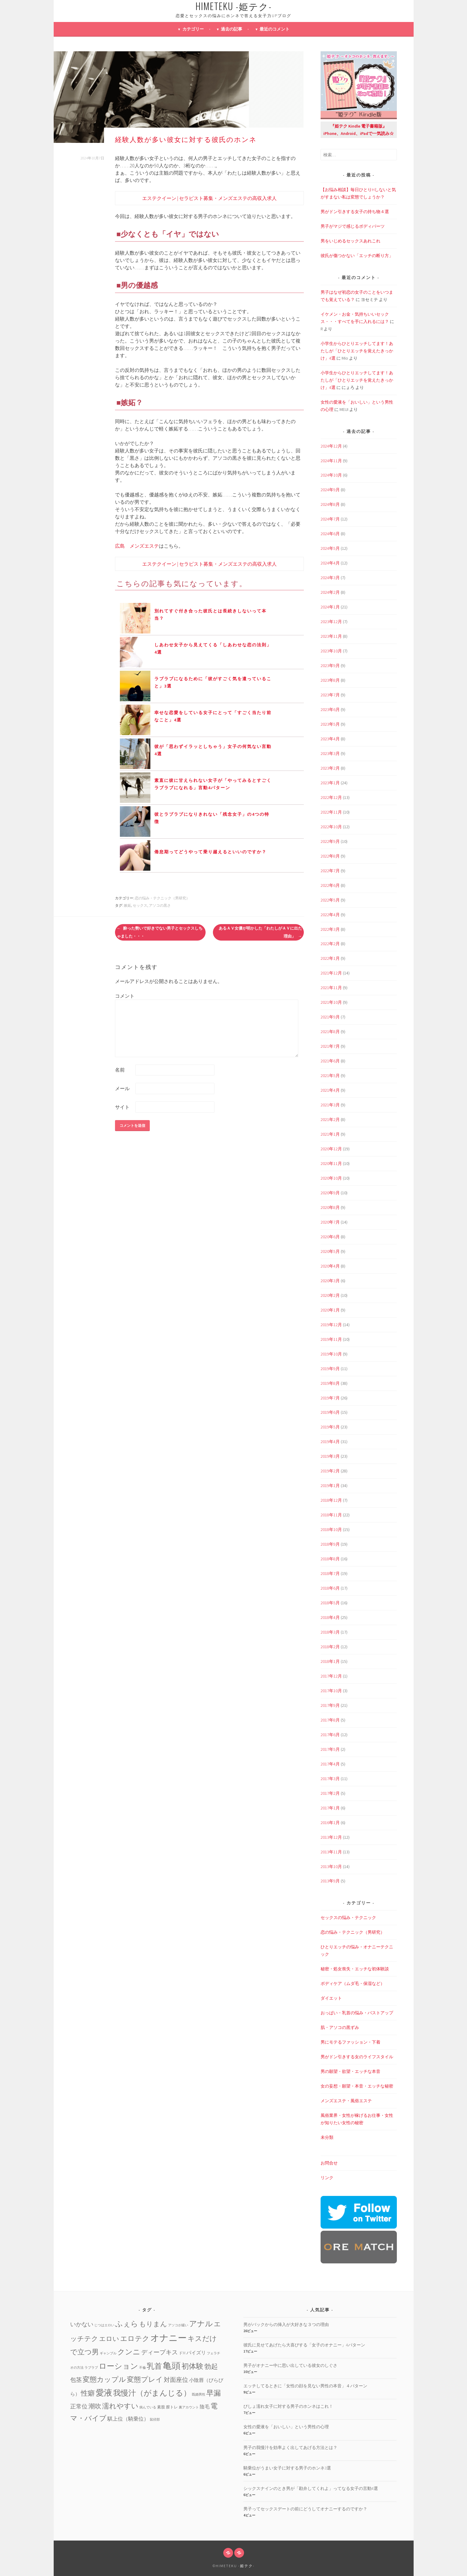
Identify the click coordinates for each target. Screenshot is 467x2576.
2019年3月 (330, 1456)
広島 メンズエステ (137, 546)
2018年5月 (330, 1602)
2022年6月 (330, 885)
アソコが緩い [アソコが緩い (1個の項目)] (178, 2325)
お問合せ (329, 2163)
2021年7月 (330, 1046)
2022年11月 (331, 812)
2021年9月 (330, 1017)
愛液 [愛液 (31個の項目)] (104, 2392)
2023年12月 (331, 621)
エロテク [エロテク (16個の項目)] (134, 2338)
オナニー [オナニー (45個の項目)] (168, 2337)
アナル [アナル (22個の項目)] (201, 2323)
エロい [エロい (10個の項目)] (109, 2339)
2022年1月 (330, 958)
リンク (327, 2177)
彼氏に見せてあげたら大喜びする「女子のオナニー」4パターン (304, 2345)
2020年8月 (330, 1207)
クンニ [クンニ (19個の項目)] (128, 2351)
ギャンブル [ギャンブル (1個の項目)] (108, 2353)
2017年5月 (330, 1749)
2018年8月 (330, 1559)
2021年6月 (330, 1061)
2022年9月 (330, 841)
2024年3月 (330, 577)
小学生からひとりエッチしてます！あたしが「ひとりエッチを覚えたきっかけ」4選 (357, 351)
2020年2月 (330, 1295)
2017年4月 (330, 1764)
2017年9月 (330, 1705)
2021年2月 (330, 1119)
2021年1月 (330, 1134)
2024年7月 (330, 519)
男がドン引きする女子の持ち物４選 (355, 211)
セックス (140, 905)
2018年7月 (330, 1573)
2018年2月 (330, 1646)
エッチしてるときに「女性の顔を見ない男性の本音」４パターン (305, 2386)
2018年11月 (331, 1515)
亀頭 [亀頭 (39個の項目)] (172, 2365)
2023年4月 (330, 739)
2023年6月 (330, 709)
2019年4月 (330, 1441)
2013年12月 (331, 1837)
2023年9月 (330, 665)
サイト (122, 1107)
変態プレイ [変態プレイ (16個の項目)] (145, 2379)
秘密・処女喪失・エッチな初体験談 (355, 1969)
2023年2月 (330, 768)
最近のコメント (274, 29)
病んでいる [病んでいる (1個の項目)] (147, 2407)
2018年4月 (330, 1617)
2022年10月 (331, 826)
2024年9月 (330, 489)
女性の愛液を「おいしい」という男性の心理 (286, 2426)
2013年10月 (331, 1866)
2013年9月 (330, 1881)
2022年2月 (330, 943)
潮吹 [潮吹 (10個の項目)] (94, 2406)
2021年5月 (330, 1075)
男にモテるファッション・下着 (350, 2042)
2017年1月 (330, 1808)
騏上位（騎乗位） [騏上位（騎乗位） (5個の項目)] (128, 2418)
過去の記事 (231, 29)
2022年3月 (330, 929)
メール (122, 1088)
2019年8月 (330, 1383)
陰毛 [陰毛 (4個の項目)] (205, 2407)
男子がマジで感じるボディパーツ (353, 226)
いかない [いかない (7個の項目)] (81, 2324)
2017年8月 (330, 1720)
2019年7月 (330, 1398)
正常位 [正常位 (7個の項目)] (79, 2406)
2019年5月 (330, 1427)
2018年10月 (331, 1529)
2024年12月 (331, 446)
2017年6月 (330, 1734)
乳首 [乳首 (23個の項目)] (154, 2366)
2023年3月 (330, 753)
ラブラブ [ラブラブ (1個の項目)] (91, 2368)
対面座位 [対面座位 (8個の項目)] (176, 2379)
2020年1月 (330, 1310)
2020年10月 (331, 1178)
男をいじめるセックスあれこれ (350, 241)
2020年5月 (330, 1251)
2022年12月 (331, 797)
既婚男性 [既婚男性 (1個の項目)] (198, 2394)
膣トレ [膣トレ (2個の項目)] (172, 2407)
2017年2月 (330, 1793)
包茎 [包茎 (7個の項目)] (76, 2379)
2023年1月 (330, 782)
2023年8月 (330, 680)
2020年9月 (330, 1192)
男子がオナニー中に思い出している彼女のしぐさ (290, 2365)
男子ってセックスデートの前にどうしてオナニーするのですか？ (305, 2509)
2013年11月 (331, 1852)
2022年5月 (330, 900)
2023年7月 (330, 695)
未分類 (327, 2137)
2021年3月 (330, 1105)
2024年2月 (330, 592)
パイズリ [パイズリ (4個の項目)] (196, 2352)
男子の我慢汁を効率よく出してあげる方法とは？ (290, 2447)
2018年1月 (330, 1661)
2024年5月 (330, 548)
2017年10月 (331, 1690)
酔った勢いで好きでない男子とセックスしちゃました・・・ (160, 932)
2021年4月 (330, 1090)
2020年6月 (330, 1236)
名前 (120, 1070)
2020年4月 (330, 1266)
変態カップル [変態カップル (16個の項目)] (104, 2379)
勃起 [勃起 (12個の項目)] (211, 2366)
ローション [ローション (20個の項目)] (118, 2366)
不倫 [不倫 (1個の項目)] (142, 2368)
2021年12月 (331, 973)
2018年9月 (330, 1544)
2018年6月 (330, 1588)
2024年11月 (331, 460)
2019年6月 (330, 1412)
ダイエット (331, 1998)
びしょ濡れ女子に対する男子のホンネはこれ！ (288, 2406)
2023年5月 (330, 724)
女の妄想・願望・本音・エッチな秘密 (357, 2086)
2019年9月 (330, 1368)
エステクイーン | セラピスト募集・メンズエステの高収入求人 (209, 198)
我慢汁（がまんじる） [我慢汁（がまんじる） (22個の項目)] (152, 2393)
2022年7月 (330, 870)
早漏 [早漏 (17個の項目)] (213, 2393)
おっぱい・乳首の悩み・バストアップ (357, 2012)
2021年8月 (330, 1031)
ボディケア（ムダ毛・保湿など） (353, 1983)
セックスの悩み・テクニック (348, 1917)
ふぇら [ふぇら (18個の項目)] (126, 2323)
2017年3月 (330, 1778)
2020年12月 (331, 1149)
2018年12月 (331, 1500)
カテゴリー (193, 29)
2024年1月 (330, 607)
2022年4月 (330, 914)
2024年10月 (331, 475)
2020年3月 (330, 1280)
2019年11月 (331, 1339)
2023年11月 (331, 636)
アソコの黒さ (160, 905)
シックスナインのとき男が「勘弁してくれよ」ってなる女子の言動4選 (310, 2488)
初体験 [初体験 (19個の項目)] (192, 2366)
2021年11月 (331, 987)
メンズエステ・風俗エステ (346, 2100)
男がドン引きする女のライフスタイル (357, 2056)
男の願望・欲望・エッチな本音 (350, 2071)
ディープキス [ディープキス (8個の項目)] (159, 2352)
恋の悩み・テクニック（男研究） (162, 898)
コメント (125, 996)
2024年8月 (330, 504)
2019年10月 (331, 1354)
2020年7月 (330, 1222)
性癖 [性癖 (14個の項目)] (88, 2393)
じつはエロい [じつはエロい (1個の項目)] (104, 2325)
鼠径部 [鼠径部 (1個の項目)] (155, 2420)
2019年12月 (331, 1324)
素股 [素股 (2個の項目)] (161, 2407)
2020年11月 (331, 1163)
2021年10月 (331, 1002)
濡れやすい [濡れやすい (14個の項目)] (120, 2406)
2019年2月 (330, 1471)
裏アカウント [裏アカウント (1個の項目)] (189, 2407)
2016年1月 (330, 1822)
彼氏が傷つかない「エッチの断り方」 (357, 255)
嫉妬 (127, 905)
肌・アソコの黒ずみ (340, 2027)
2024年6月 (330, 533)
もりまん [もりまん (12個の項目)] (153, 2324)
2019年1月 (330, 1485)
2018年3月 (330, 1632)
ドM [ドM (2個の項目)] (182, 2353)
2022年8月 (330, 856)
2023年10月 (331, 651)
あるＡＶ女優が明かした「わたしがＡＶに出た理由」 (260, 932)
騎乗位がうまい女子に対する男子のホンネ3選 (287, 2468)
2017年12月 (331, 1676)
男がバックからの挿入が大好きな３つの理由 (286, 2324)
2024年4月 (330, 563)
